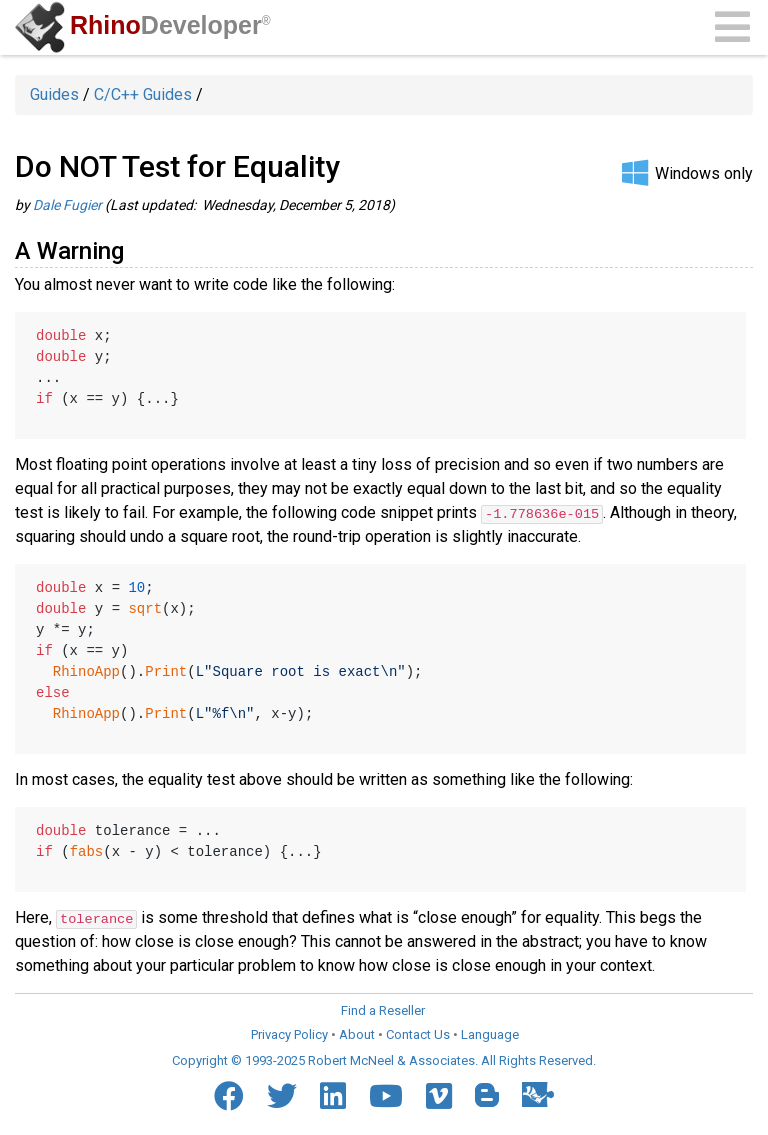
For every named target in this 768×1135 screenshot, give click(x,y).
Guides (54, 94)
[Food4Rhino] (538, 1093)
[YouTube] (386, 1095)
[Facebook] (229, 1095)
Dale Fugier (67, 205)
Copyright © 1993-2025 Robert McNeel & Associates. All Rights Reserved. (384, 1060)
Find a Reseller (383, 1010)
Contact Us (418, 1033)
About (357, 1033)
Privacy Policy (289, 1033)
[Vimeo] (439, 1095)
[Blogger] (487, 1094)
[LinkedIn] (333, 1095)
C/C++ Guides (143, 94)
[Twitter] (282, 1095)
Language (490, 1033)
